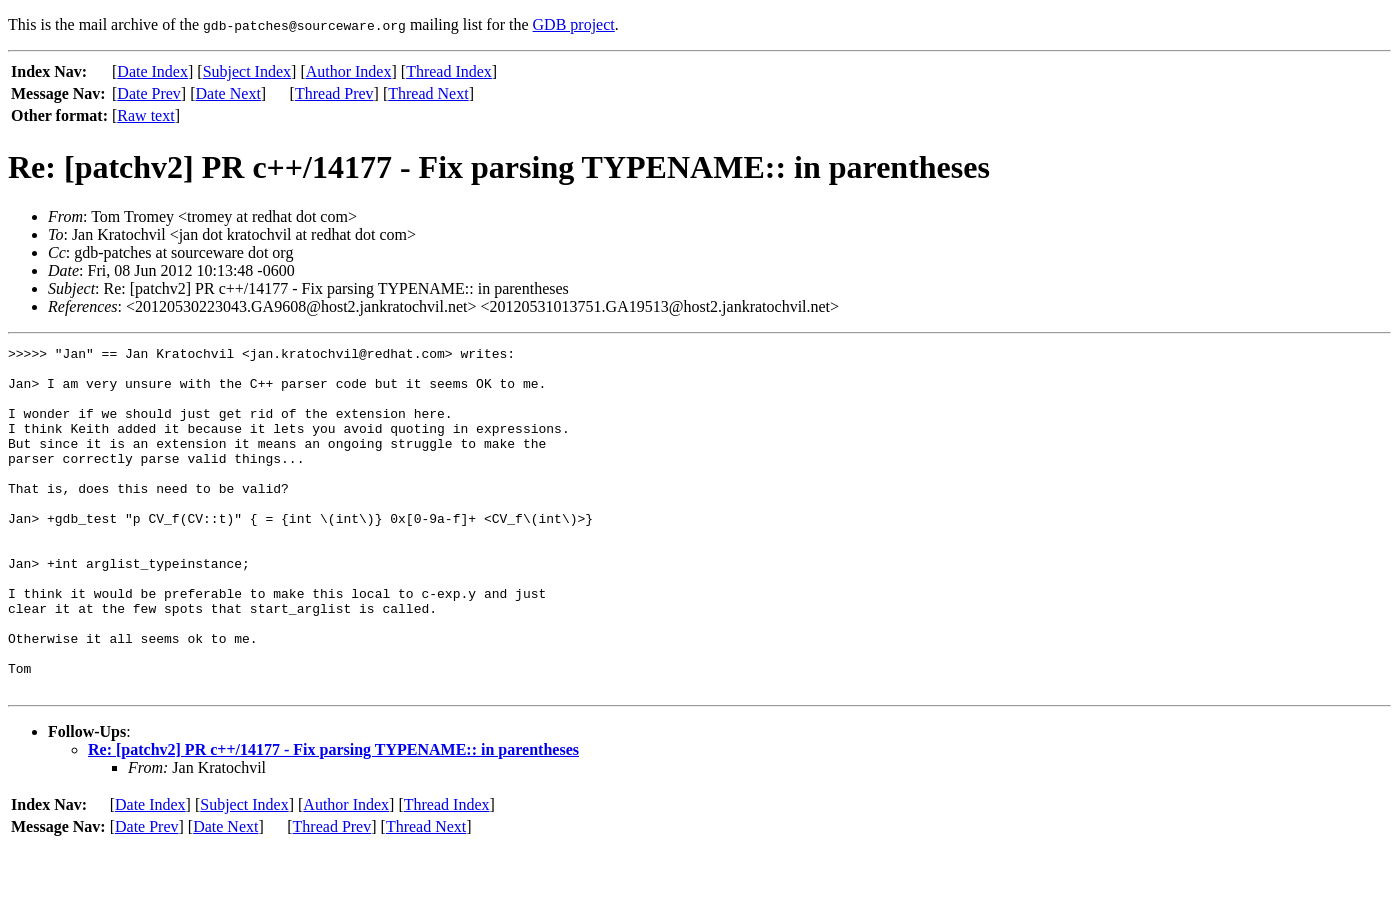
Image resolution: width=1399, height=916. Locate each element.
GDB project (574, 24)
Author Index (349, 71)
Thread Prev (334, 93)
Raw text (145, 115)
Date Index (152, 71)
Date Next (228, 93)
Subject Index (247, 71)
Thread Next (428, 93)
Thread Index (449, 71)
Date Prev (149, 93)
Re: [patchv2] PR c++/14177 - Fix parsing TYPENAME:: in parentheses (333, 818)
